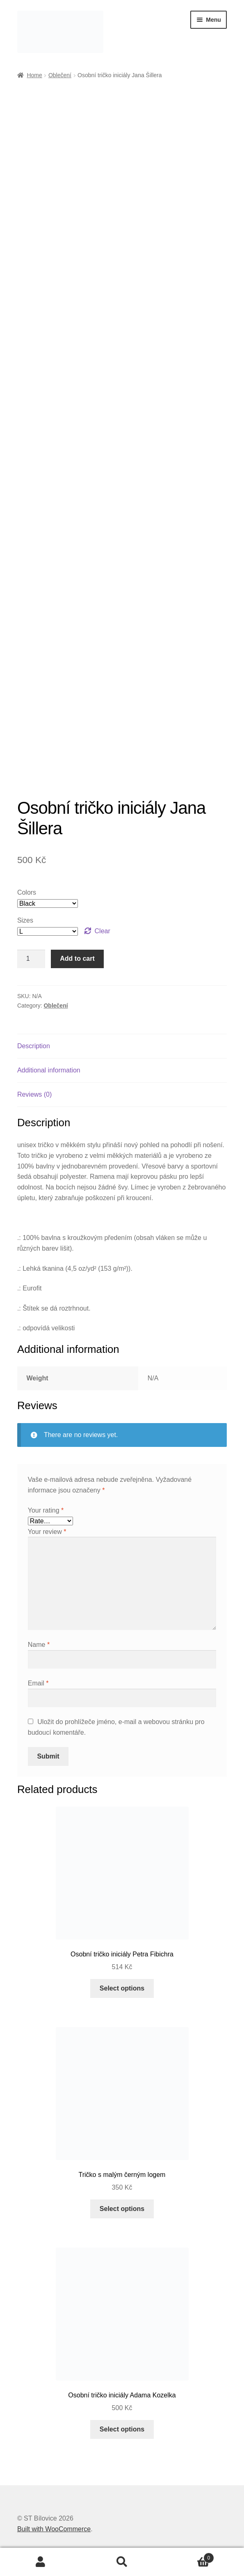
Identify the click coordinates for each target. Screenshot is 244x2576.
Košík (188, 2556)
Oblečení (59, 75)
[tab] (122, 1046)
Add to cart (77, 958)
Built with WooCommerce (54, 2528)
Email (38, 1683)
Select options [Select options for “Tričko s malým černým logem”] (122, 2208)
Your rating (46, 1510)
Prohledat (121, 2562)
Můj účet (40, 2562)
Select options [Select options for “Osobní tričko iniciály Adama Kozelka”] (122, 2429)
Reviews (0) (34, 1094)
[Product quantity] (31, 959)
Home (34, 75)
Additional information (48, 1070)
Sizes (25, 920)
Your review (47, 1531)
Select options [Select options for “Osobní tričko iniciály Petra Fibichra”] (122, 1988)
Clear (102, 931)
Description (33, 1045)
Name (39, 1644)
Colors (26, 892)
